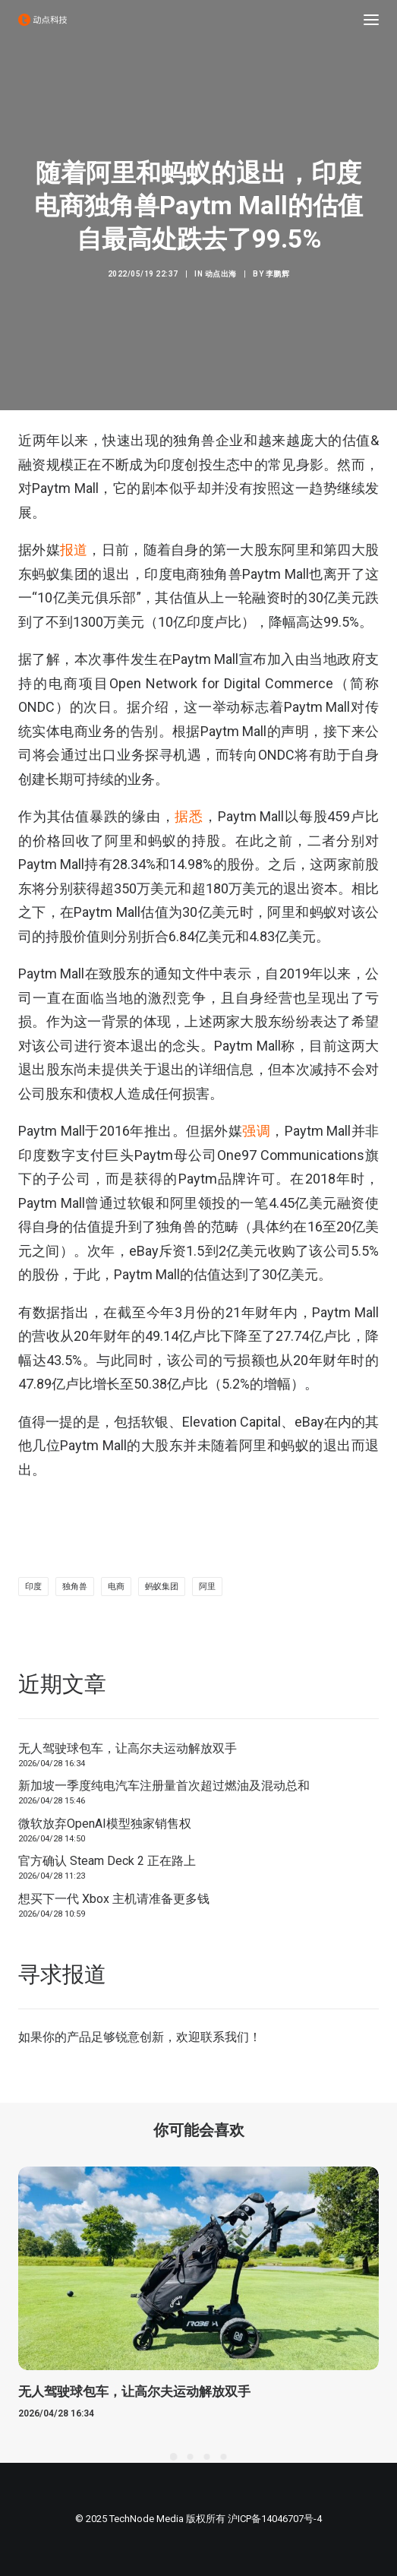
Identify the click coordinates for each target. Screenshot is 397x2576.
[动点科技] (42, 20)
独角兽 (74, 1586)
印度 (33, 1586)
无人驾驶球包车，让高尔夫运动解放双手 (127, 1748)
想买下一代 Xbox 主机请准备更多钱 (114, 1899)
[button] (371, 20)
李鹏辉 (278, 274)
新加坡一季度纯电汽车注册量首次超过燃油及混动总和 (164, 1785)
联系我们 (224, 2037)
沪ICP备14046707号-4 (275, 2518)
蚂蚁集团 (161, 1586)
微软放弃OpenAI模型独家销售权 (104, 1823)
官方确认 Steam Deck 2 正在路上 (107, 1861)
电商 (116, 1586)
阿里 (207, 1586)
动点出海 (221, 274)
